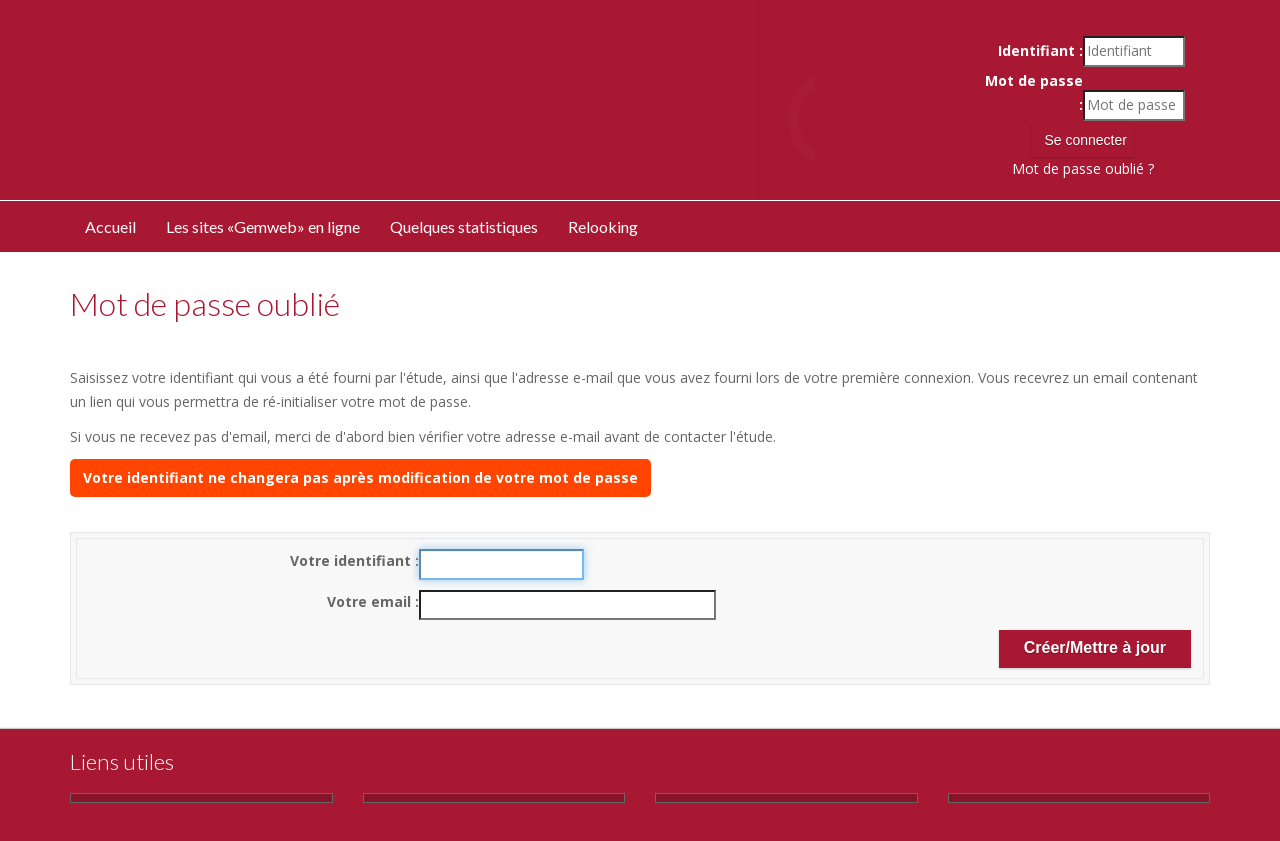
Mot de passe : (1034, 93)
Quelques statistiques (464, 226)
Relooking (603, 226)
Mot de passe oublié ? (1083, 168)
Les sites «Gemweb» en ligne (263, 226)
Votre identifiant (352, 560)
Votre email (371, 601)
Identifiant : (1040, 50)
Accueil (110, 226)
